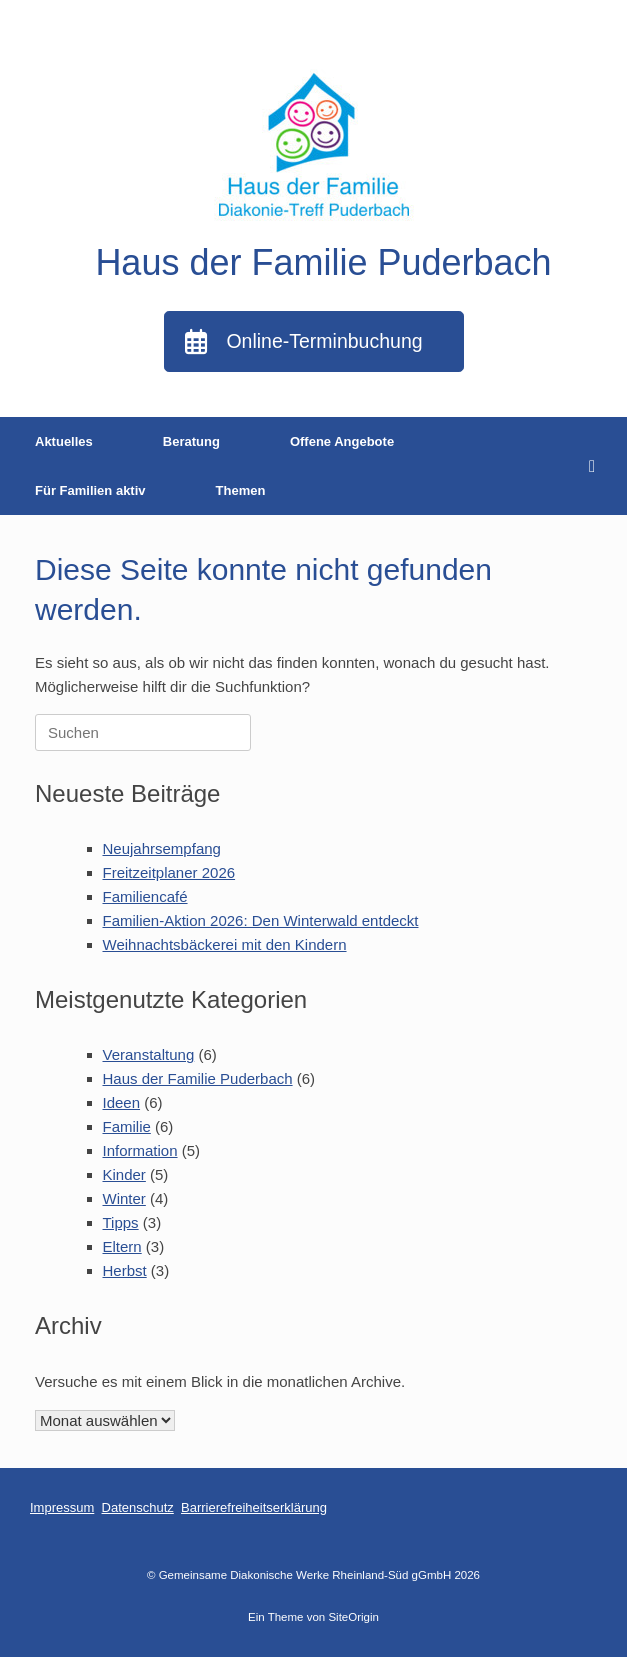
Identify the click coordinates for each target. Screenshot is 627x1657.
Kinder (124, 1174)
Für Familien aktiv (90, 490)
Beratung (191, 441)
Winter (124, 1198)
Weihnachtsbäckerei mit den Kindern (225, 944)
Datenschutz (138, 1507)
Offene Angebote (342, 441)
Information (140, 1150)
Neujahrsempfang (162, 848)
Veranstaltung (149, 1054)
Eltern (122, 1246)
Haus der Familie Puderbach (198, 1078)
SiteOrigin (353, 1617)
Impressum (62, 1507)
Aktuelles (64, 441)
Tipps (121, 1222)
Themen (241, 490)
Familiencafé (145, 896)
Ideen (122, 1102)
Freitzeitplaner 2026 (169, 872)
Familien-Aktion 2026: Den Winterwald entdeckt (261, 920)
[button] (597, 466)
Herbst (125, 1270)
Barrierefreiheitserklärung (254, 1507)
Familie (127, 1126)
